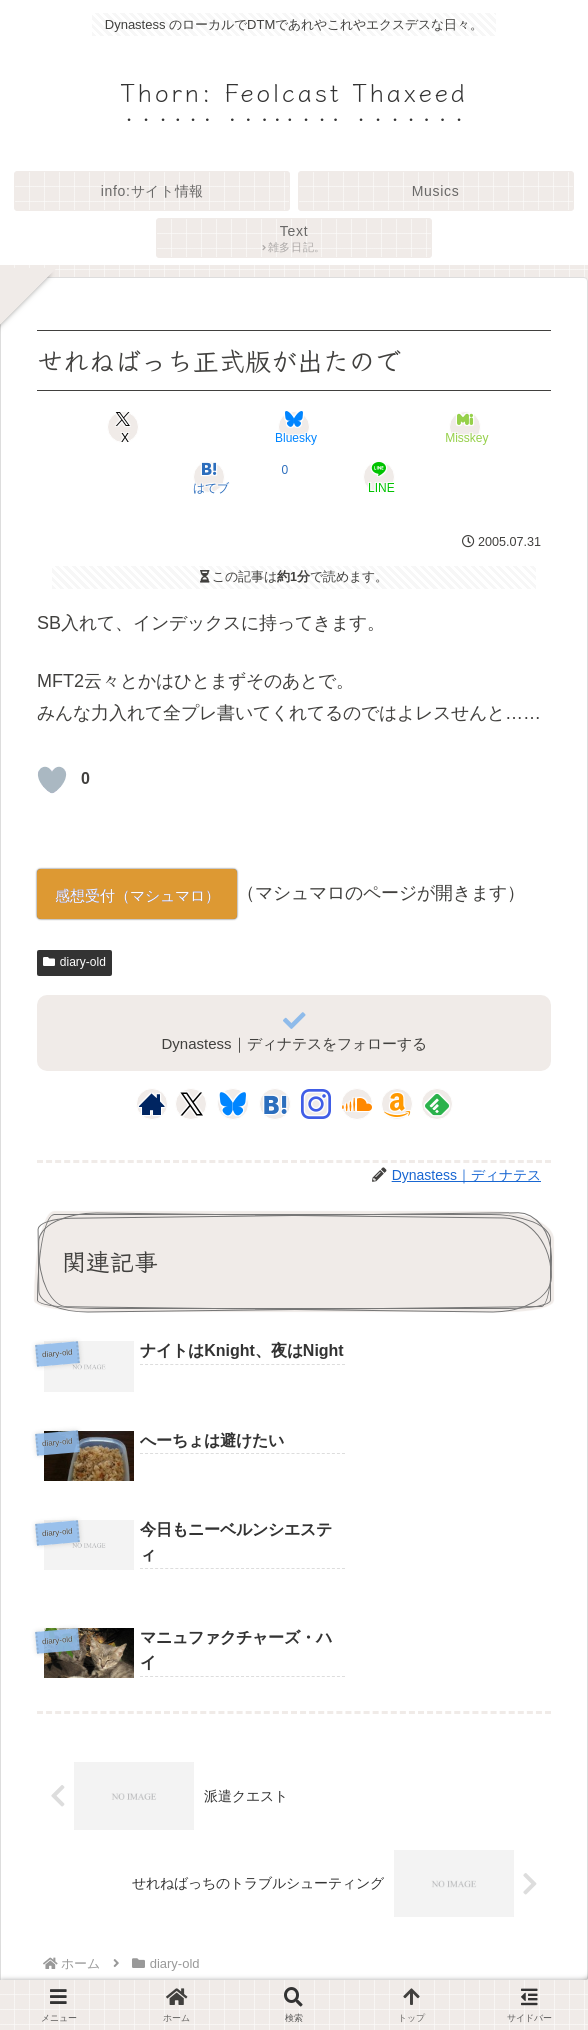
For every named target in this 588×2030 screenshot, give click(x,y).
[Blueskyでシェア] (293, 427)
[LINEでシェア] (379, 477)
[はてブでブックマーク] (208, 477)
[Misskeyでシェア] (464, 427)
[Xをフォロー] (191, 1104)
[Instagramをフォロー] (316, 1104)
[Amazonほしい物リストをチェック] (397, 1104)
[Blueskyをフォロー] (233, 1104)
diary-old (74, 962)
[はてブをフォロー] (275, 1104)
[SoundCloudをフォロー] (357, 1104)
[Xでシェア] (123, 427)
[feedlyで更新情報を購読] (437, 1104)
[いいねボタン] (52, 780)
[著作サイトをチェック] (152, 1104)
